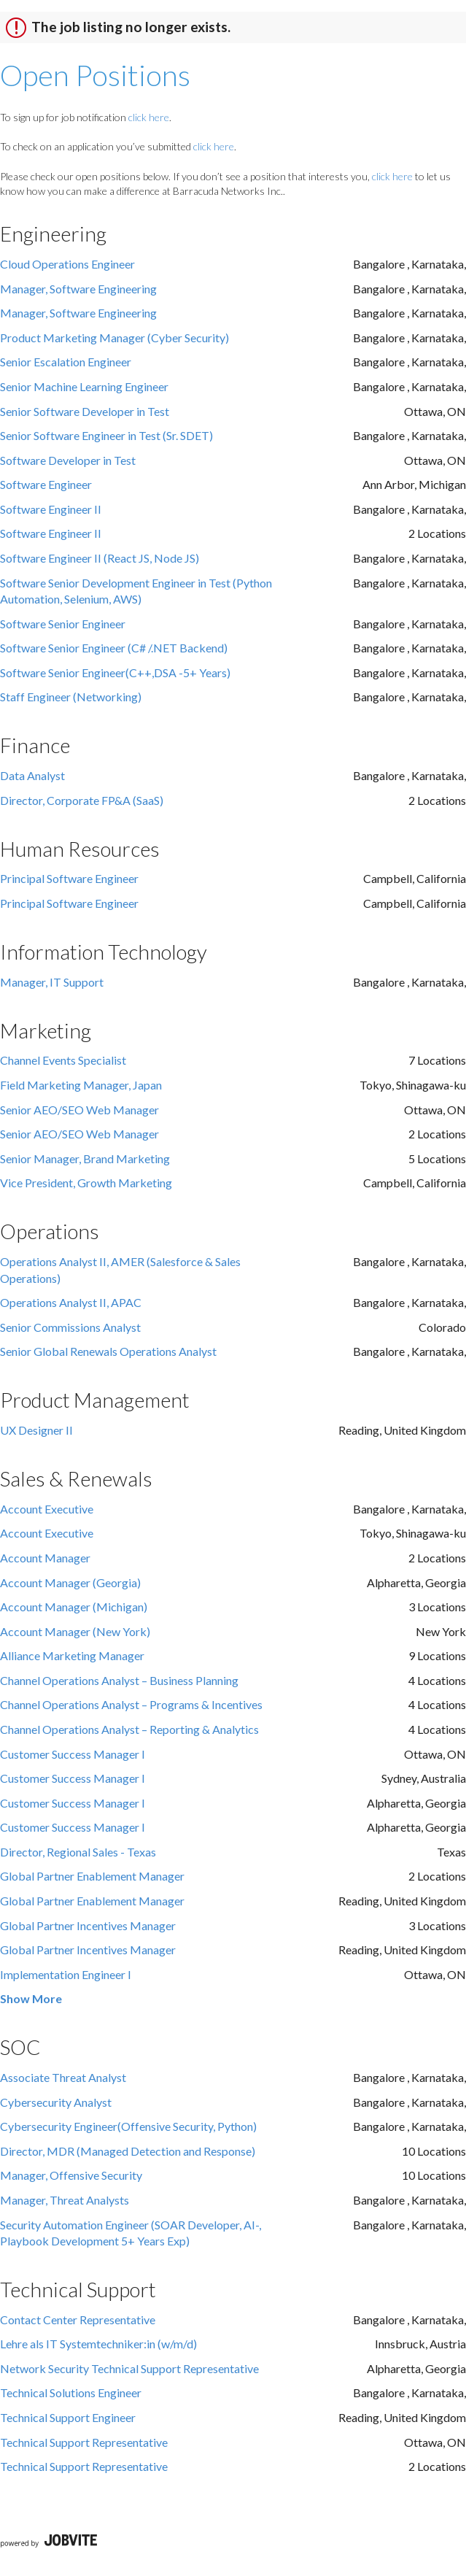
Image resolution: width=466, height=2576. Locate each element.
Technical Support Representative (84, 2442)
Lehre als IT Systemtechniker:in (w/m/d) (98, 2344)
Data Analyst (32, 775)
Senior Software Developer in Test (84, 411)
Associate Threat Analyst (63, 2077)
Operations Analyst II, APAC (70, 1302)
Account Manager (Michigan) (73, 1606)
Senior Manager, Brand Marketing (85, 1158)
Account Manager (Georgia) (70, 1582)
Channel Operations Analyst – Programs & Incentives (131, 1704)
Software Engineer (46, 484)
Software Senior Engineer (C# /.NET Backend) (114, 648)
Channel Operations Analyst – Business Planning (119, 1680)
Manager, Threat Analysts (64, 2200)
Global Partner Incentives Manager (88, 1925)
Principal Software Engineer (69, 878)
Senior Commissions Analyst (70, 1327)
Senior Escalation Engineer (65, 362)
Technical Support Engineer (68, 2417)
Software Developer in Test (68, 460)
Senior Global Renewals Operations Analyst (108, 1351)
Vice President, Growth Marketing (86, 1182)
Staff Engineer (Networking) (70, 696)
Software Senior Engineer (62, 623)
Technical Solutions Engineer (70, 2392)
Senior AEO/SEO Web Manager (79, 1110)
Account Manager (45, 1558)
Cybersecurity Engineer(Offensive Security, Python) (128, 2126)
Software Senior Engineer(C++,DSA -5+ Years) (115, 672)
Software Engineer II (50, 509)
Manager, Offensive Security (71, 2175)
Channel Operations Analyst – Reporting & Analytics (129, 1729)
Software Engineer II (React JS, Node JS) (99, 558)
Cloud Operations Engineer (67, 264)
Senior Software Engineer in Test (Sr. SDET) (106, 435)
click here (148, 117)
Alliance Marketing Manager (72, 1655)
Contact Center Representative (77, 2319)
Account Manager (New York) (75, 1631)
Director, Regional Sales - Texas (78, 1852)
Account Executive (46, 1509)
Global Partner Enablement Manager (92, 1876)
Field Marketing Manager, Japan (81, 1085)
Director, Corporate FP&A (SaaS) (81, 800)
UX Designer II (36, 1430)
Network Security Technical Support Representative (129, 2368)
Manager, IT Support (52, 982)
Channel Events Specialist (63, 1060)
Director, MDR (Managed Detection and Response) (127, 2151)
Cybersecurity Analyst (56, 2102)
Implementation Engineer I (65, 1974)
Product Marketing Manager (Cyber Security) (114, 337)
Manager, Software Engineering (78, 289)
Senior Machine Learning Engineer (84, 386)
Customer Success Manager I (72, 1754)
